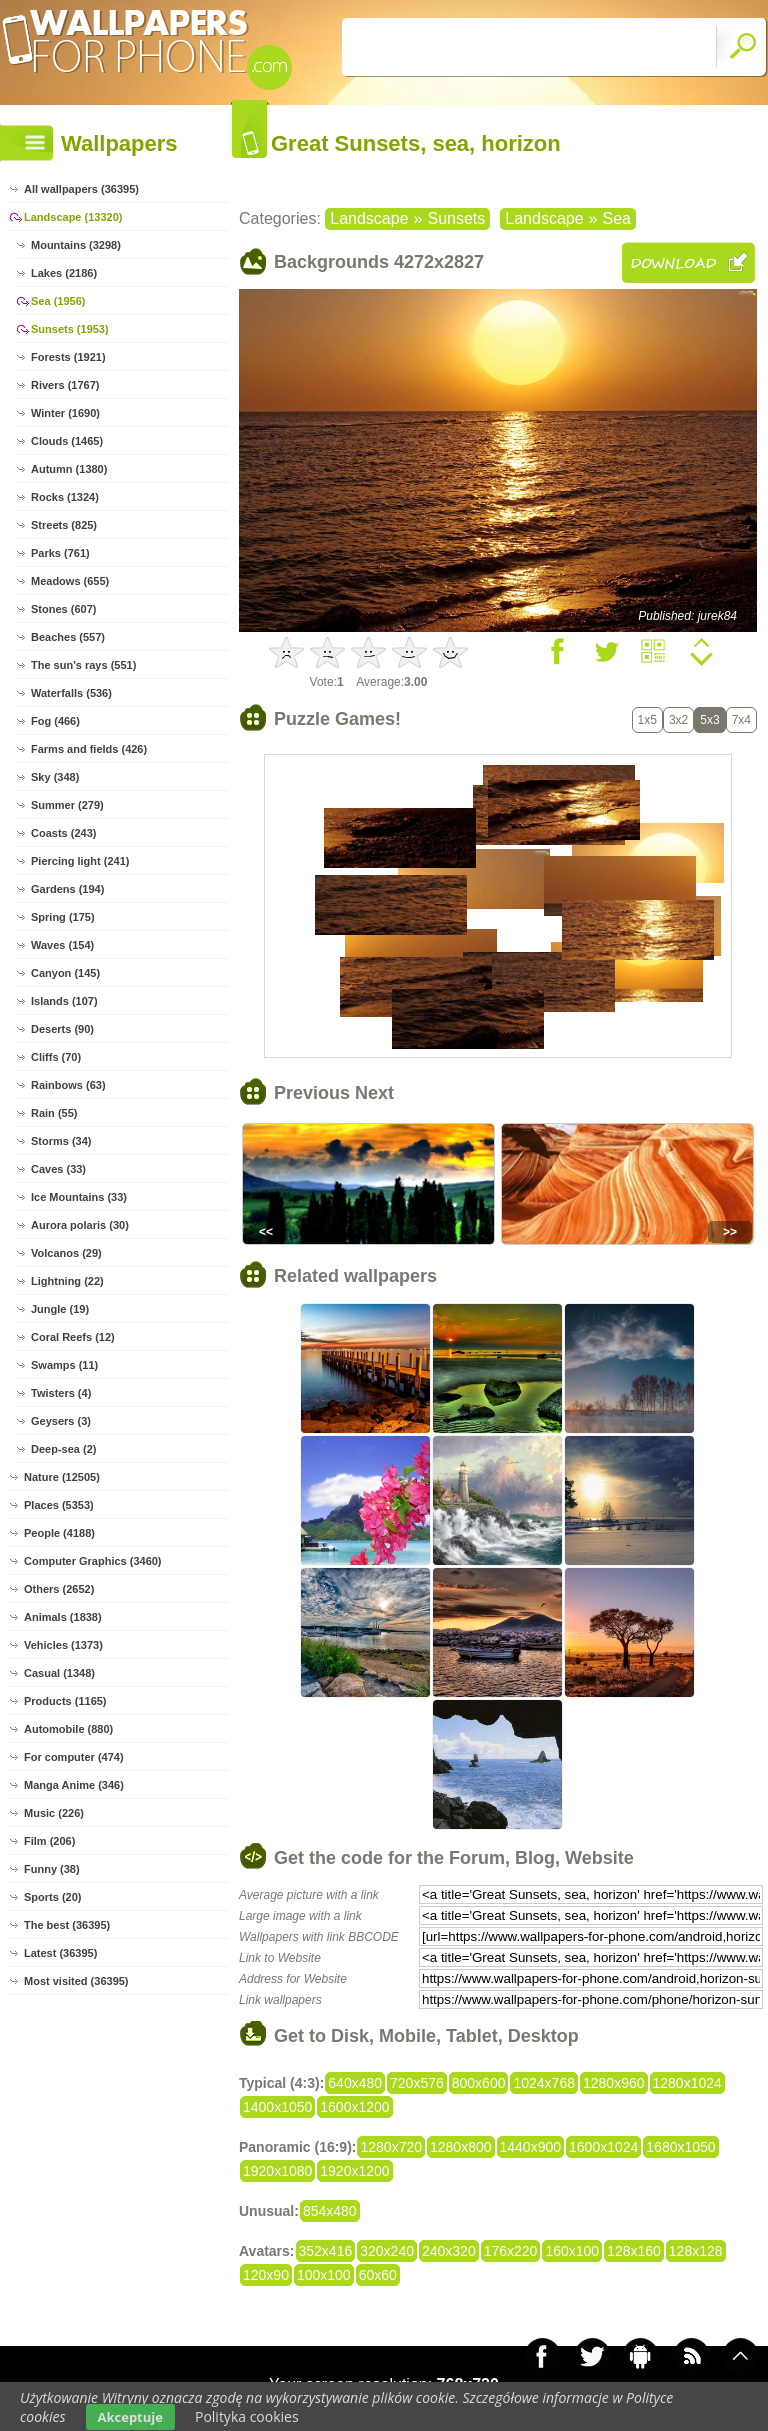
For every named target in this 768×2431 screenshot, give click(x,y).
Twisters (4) (61, 1393)
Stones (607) (63, 609)
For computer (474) (74, 1757)
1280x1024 (687, 2083)
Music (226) (54, 1813)
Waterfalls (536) (71, 693)
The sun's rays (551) (83, 665)
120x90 (266, 2275)
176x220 (511, 2251)
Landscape (369, 218)
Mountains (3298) (76, 245)
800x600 (479, 2083)
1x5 (647, 720)
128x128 (696, 2251)
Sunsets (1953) (70, 329)
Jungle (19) (60, 1309)
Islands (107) (64, 1001)
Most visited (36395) (76, 1981)
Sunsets (456, 218)
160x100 (572, 2251)
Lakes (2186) (64, 273)
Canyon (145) (65, 973)
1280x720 (391, 2147)
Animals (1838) (63, 1617)
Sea (616, 218)
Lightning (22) (67, 1281)
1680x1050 (680, 2147)
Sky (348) (55, 777)
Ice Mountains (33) (79, 1197)
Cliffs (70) (56, 1057)
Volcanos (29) (66, 1253)
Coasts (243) (63, 833)
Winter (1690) (65, 413)
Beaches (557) (68, 637)
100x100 (324, 2275)
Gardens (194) (67, 889)
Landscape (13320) (73, 217)
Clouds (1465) (67, 441)
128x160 (634, 2251)
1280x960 (614, 2083)
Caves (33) (58, 1169)
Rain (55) (54, 1113)
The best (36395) (67, 1925)
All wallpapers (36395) (81, 189)
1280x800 (461, 2147)
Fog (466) (55, 721)
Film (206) (49, 1841)
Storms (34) (61, 1141)
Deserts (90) (62, 1029)
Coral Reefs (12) (73, 1337)
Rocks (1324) (65, 497)
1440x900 (531, 2147)
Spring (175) (63, 917)
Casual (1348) (59, 1673)
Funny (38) (52, 1869)
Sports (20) (52, 1897)
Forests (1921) (68, 357)
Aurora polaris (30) (80, 1225)
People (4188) (59, 1533)
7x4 (741, 720)
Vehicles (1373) (63, 1645)
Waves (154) (62, 945)
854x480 (330, 2211)
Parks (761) (60, 553)
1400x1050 (277, 2107)
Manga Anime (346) (74, 1785)
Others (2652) (59, 1589)
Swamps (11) (64, 1365)
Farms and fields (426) (89, 749)
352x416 (326, 2251)
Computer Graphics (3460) (93, 1561)
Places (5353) (59, 1505)
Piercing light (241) (80, 861)
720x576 (417, 2083)
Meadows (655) (70, 581)
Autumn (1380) (69, 469)
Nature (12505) (62, 1477)
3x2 (678, 720)
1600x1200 (354, 2107)
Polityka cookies (247, 2416)
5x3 (709, 720)
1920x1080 (277, 2171)
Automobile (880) (68, 1729)
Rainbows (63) (68, 1085)
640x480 (355, 2083)
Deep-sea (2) (63, 1449)
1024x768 (544, 2083)
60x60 (378, 2275)
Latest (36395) (60, 1953)
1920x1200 (354, 2171)
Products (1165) (65, 1701)
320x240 (387, 2251)
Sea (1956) (58, 301)
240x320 (449, 2251)
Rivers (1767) (65, 385)
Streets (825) (64, 525)
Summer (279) (67, 805)
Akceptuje (130, 2417)
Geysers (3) (61, 1421)
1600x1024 (603, 2147)
